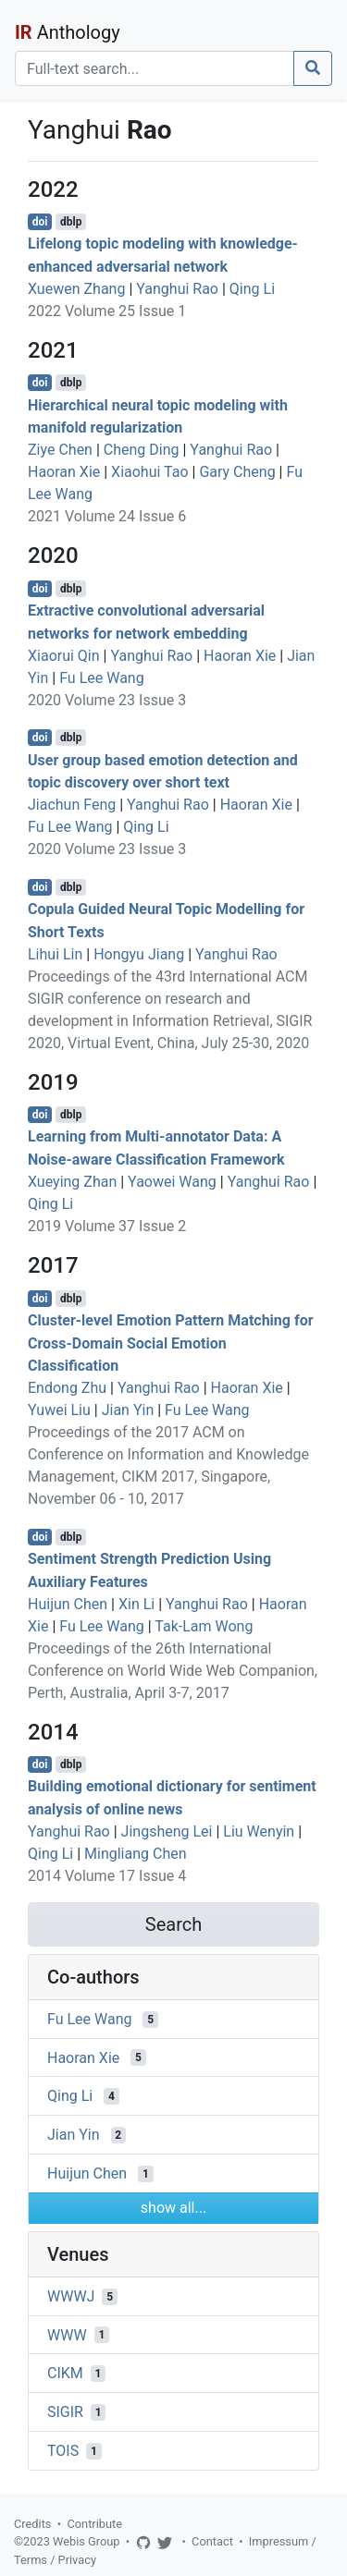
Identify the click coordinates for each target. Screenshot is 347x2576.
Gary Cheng (237, 472)
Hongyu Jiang (138, 954)
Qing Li (252, 289)
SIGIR (65, 2412)
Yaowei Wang (172, 1181)
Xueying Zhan (72, 1181)
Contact (212, 2541)
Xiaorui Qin (64, 656)
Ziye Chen (60, 449)
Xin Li (136, 1604)
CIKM (65, 2373)
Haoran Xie (64, 472)
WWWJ (70, 2296)
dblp (70, 221)
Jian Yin (128, 1410)
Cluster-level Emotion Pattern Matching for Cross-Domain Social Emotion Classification (171, 1343)
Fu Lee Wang (101, 678)
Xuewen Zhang (76, 289)
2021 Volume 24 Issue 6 (107, 516)
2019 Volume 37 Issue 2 (107, 1226)
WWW (67, 2334)
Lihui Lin (55, 954)
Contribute (94, 2524)
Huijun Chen (67, 1604)
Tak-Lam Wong (204, 1626)
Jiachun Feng (72, 804)
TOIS (63, 2451)
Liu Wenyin (258, 1831)
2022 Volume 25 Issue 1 (107, 311)
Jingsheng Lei (167, 1831)
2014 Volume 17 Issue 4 (107, 1876)
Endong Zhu (67, 1388)
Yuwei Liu (59, 1410)
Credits (32, 2524)
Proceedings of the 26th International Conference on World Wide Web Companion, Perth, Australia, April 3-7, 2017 (172, 1671)
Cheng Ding (142, 449)
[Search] (154, 68)
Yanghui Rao (177, 289)
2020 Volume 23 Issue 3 (107, 700)
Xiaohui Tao (149, 472)
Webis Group (86, 2541)
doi (40, 221)
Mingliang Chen (135, 1853)
